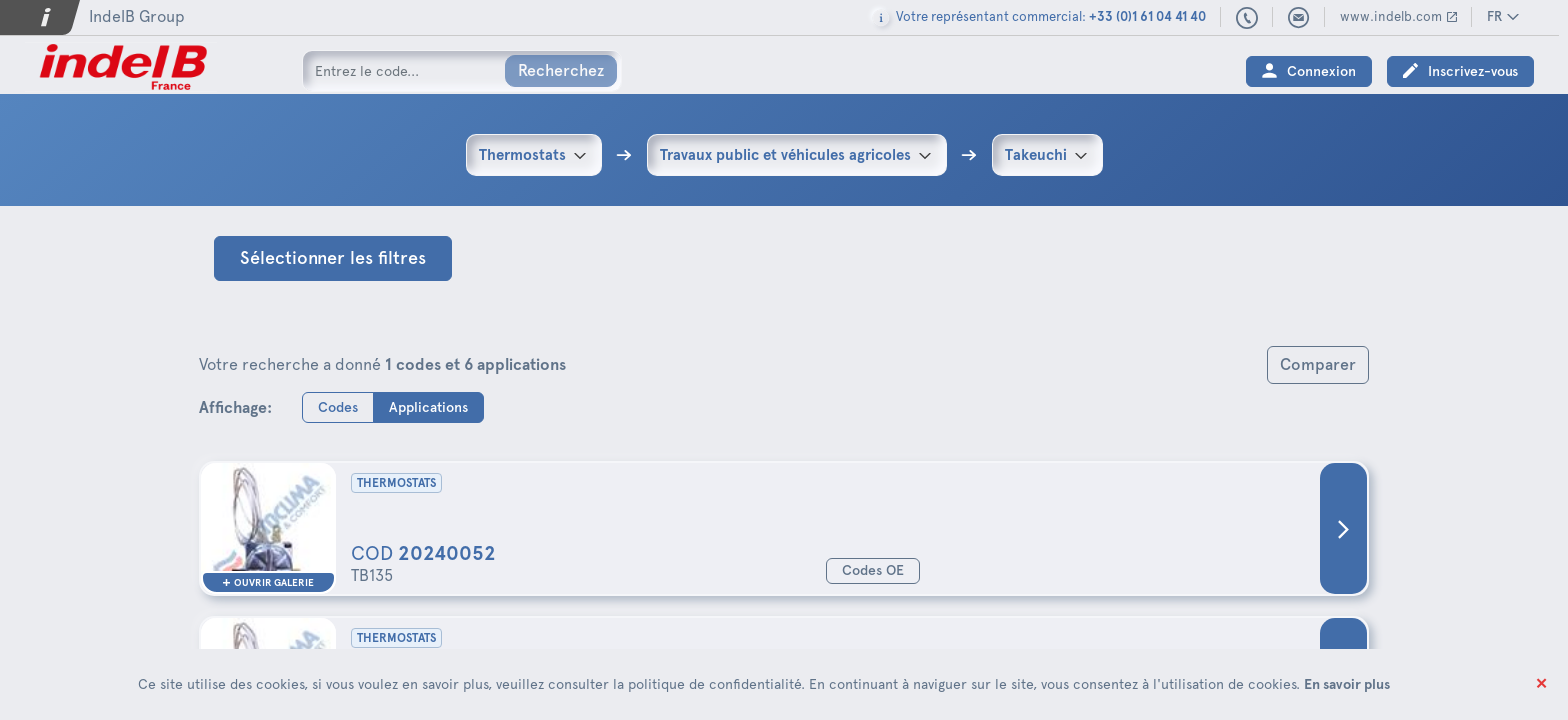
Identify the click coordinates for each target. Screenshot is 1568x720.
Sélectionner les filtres (333, 258)
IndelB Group (137, 16)
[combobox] (534, 155)
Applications (428, 406)
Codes (338, 406)
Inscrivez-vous (1482, 71)
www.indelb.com (1400, 16)
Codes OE (873, 570)
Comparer (1318, 364)
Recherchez (561, 70)
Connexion (1330, 71)
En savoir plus (1347, 684)
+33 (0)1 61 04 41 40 (1256, 19)
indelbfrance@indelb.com (1308, 18)
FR (1503, 16)
